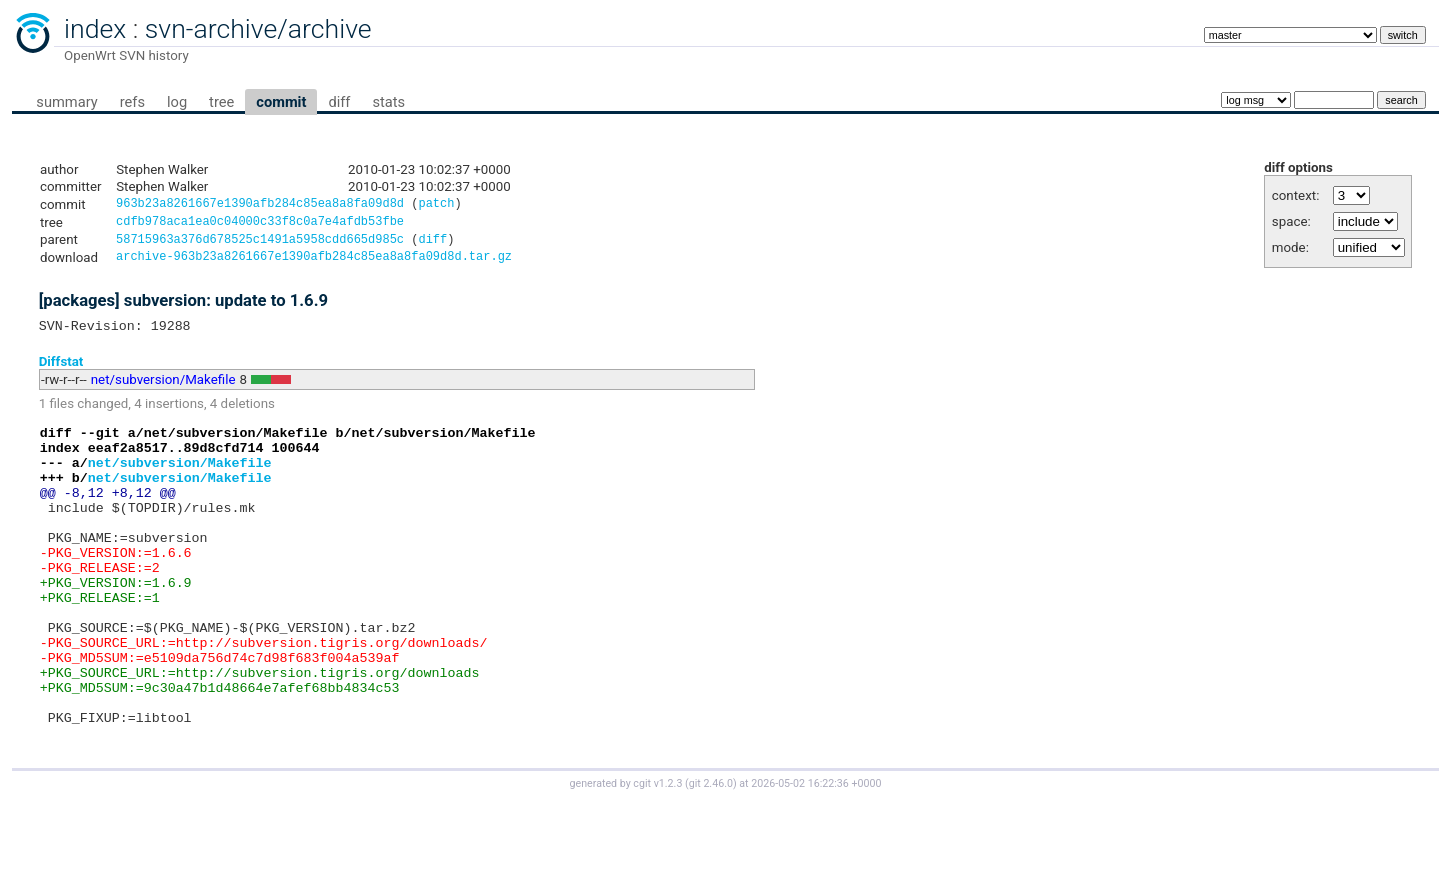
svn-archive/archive (258, 29)
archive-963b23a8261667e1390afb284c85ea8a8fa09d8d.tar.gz (314, 263)
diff (339, 102)
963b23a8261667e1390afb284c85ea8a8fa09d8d (260, 205)
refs (132, 102)
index (95, 29)
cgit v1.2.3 (657, 855)
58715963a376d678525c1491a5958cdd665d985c (260, 244)
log (177, 102)
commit (281, 102)
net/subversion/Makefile (163, 389)
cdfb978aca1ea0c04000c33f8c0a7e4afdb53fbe (260, 224)
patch (436, 205)
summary (66, 102)
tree (221, 102)
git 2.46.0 (711, 855)
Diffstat (61, 370)
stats (388, 102)
